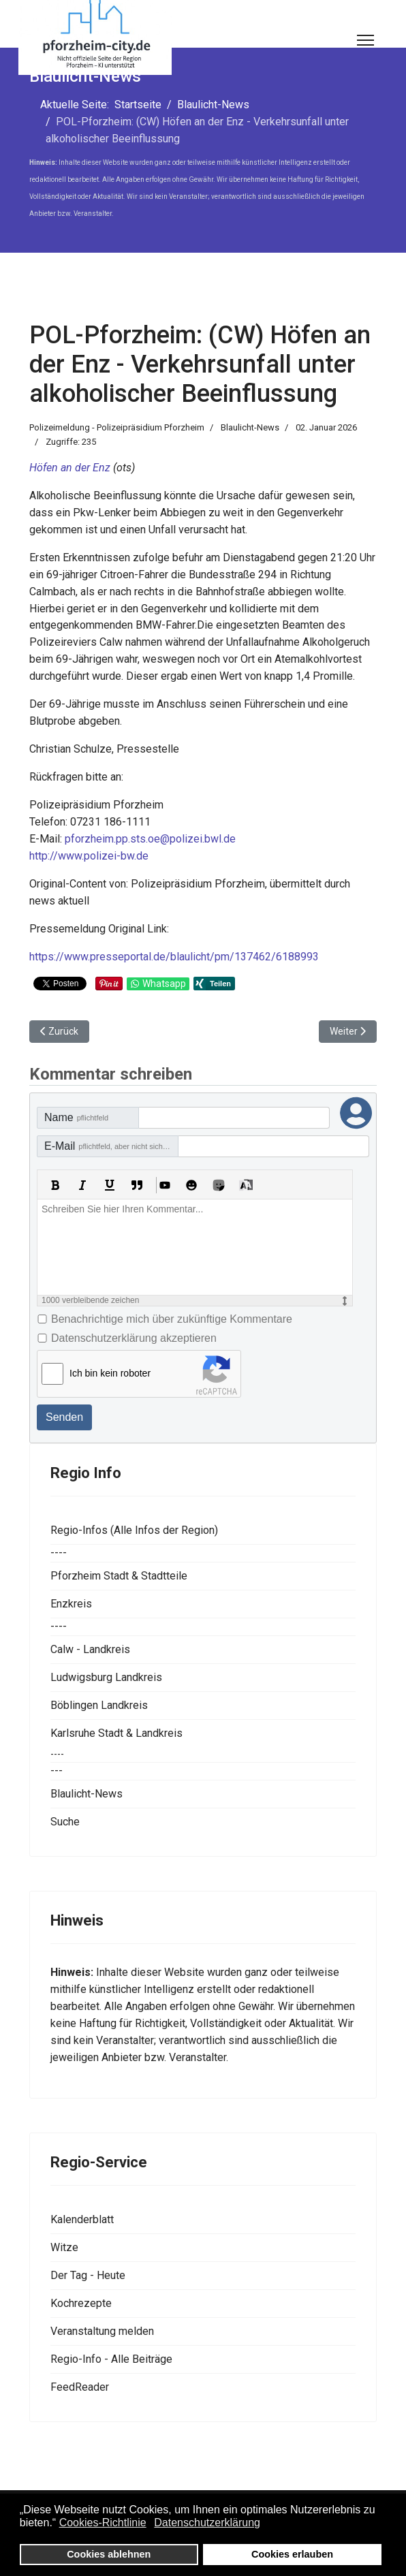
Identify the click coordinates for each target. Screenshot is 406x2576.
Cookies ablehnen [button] (109, 2554)
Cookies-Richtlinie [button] (102, 2522)
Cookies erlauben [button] (292, 2554)
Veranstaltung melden (102, 2331)
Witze (64, 2247)
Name (76, 1117)
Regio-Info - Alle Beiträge (111, 2359)
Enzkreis (71, 1603)
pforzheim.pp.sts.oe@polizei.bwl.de (150, 838)
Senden (64, 1417)
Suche (65, 1821)
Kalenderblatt (82, 2219)
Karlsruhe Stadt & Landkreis (116, 1733)
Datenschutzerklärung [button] (207, 2522)
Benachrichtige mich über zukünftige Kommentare (171, 1319)
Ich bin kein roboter (110, 1373)
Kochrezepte (81, 2303)
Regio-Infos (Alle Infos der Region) (134, 1530)
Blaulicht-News (250, 427)
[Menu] (365, 40)
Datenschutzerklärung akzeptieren (134, 1338)
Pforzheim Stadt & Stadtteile (118, 1575)
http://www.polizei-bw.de (89, 855)
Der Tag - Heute (87, 2275)
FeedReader (79, 2387)
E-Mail (110, 1146)
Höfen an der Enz (69, 467)
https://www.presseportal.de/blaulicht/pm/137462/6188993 (174, 956)
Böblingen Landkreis (99, 1705)
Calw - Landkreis (90, 1649)
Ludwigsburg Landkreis (106, 1677)
